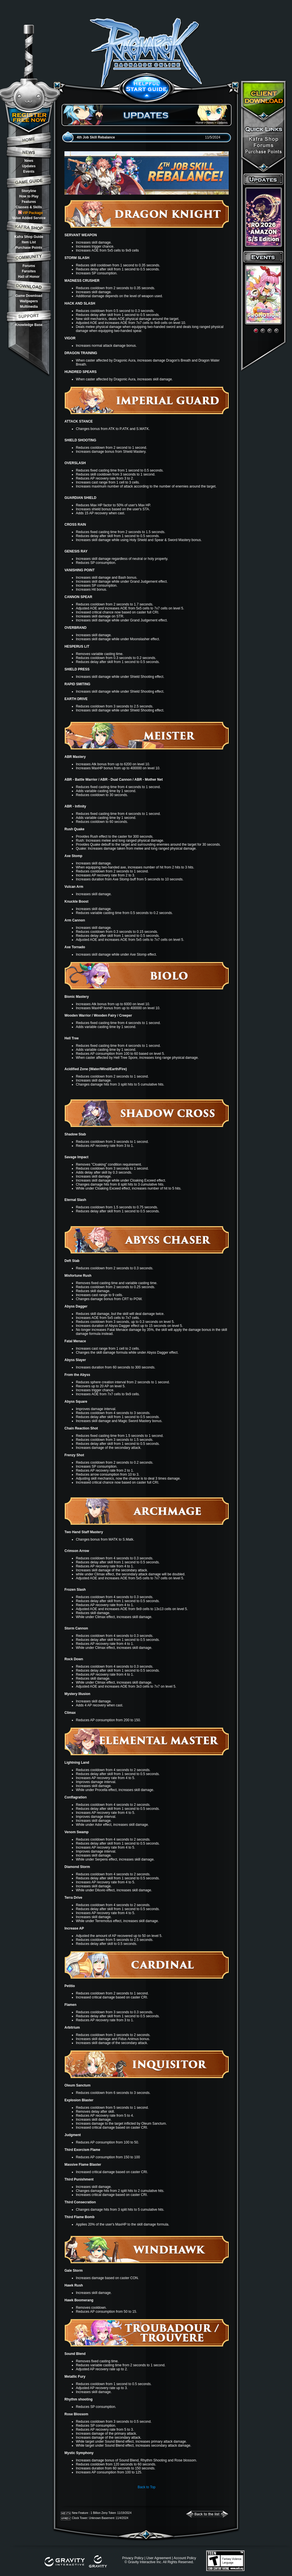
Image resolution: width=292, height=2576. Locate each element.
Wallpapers (29, 301)
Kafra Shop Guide (28, 237)
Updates (28, 166)
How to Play (28, 196)
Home (199, 122)
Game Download (28, 296)
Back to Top (146, 2487)
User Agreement (158, 2558)
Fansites (29, 271)
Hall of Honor (28, 277)
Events (28, 172)
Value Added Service (29, 218)
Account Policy (185, 2558)
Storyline (28, 191)
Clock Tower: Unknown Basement (93, 2518)
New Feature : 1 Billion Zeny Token (94, 2512)
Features (29, 202)
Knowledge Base (28, 325)
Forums (29, 266)
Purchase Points (28, 248)
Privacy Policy (132, 2558)
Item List (29, 242)
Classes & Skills (29, 207)
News (28, 161)
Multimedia (29, 307)
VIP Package (30, 213)
